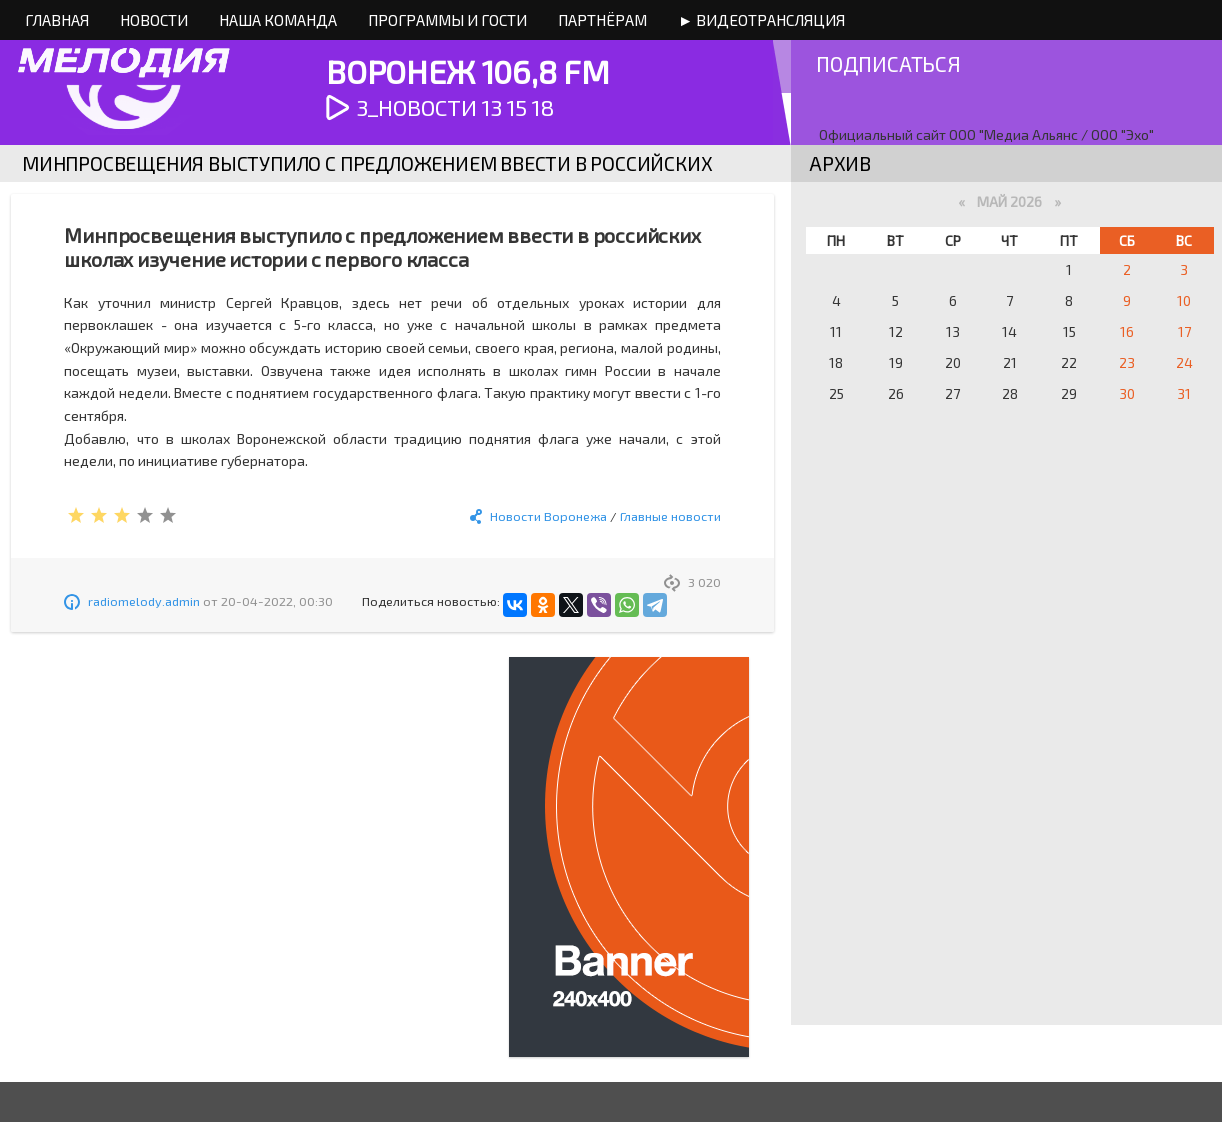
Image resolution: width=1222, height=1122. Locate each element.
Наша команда (278, 20)
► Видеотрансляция (761, 20)
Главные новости (670, 516)
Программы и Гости (447, 20)
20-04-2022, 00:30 (277, 601)
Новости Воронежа (548, 516)
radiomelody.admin (144, 601)
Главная (57, 20)
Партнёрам (602, 20)
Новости (154, 20)
